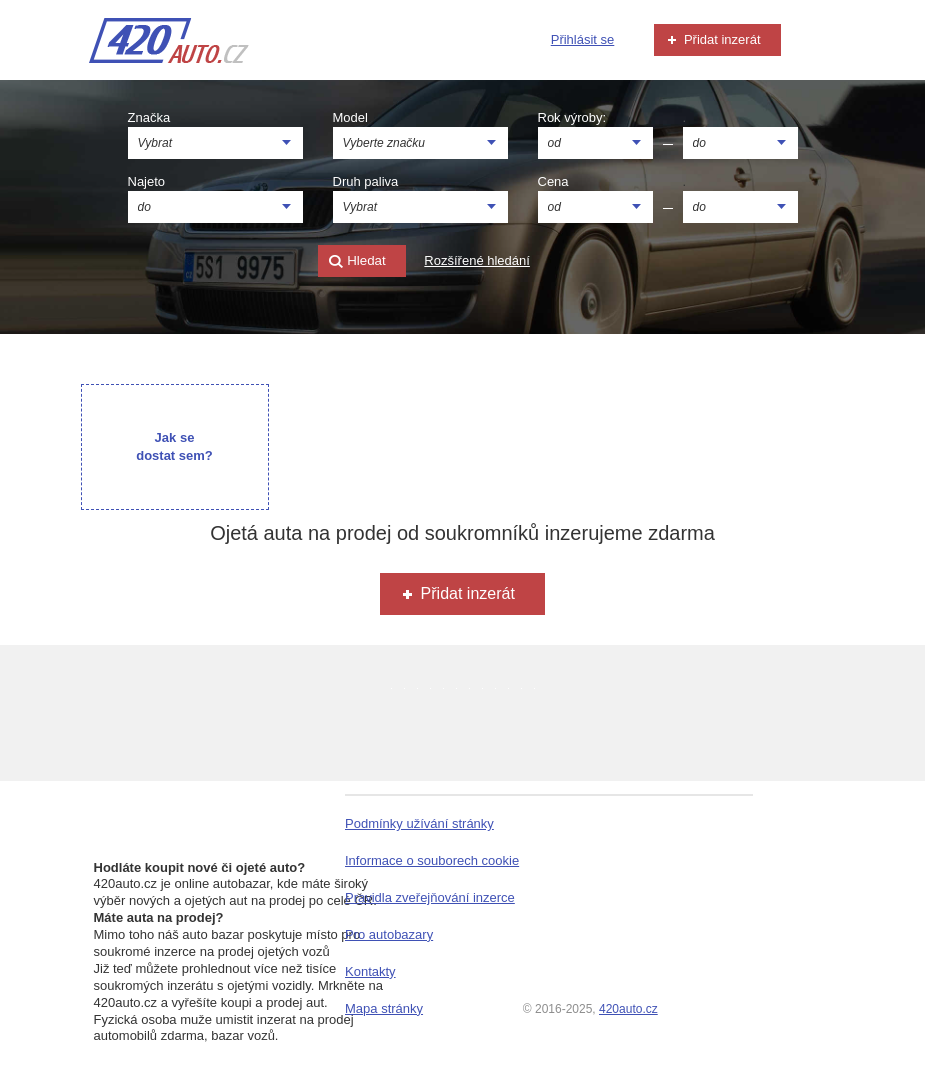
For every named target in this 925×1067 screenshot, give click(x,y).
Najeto (147, 181)
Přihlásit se (583, 39)
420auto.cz (628, 1009)
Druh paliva (366, 181)
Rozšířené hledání (477, 260)
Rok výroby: (572, 117)
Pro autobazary (389, 934)
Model (350, 117)
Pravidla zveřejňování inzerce (430, 897)
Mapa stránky (384, 1008)
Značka (149, 117)
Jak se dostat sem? (174, 446)
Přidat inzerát (712, 40)
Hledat (357, 261)
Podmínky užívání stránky (419, 823)
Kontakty (370, 971)
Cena (553, 181)
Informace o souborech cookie (432, 860)
